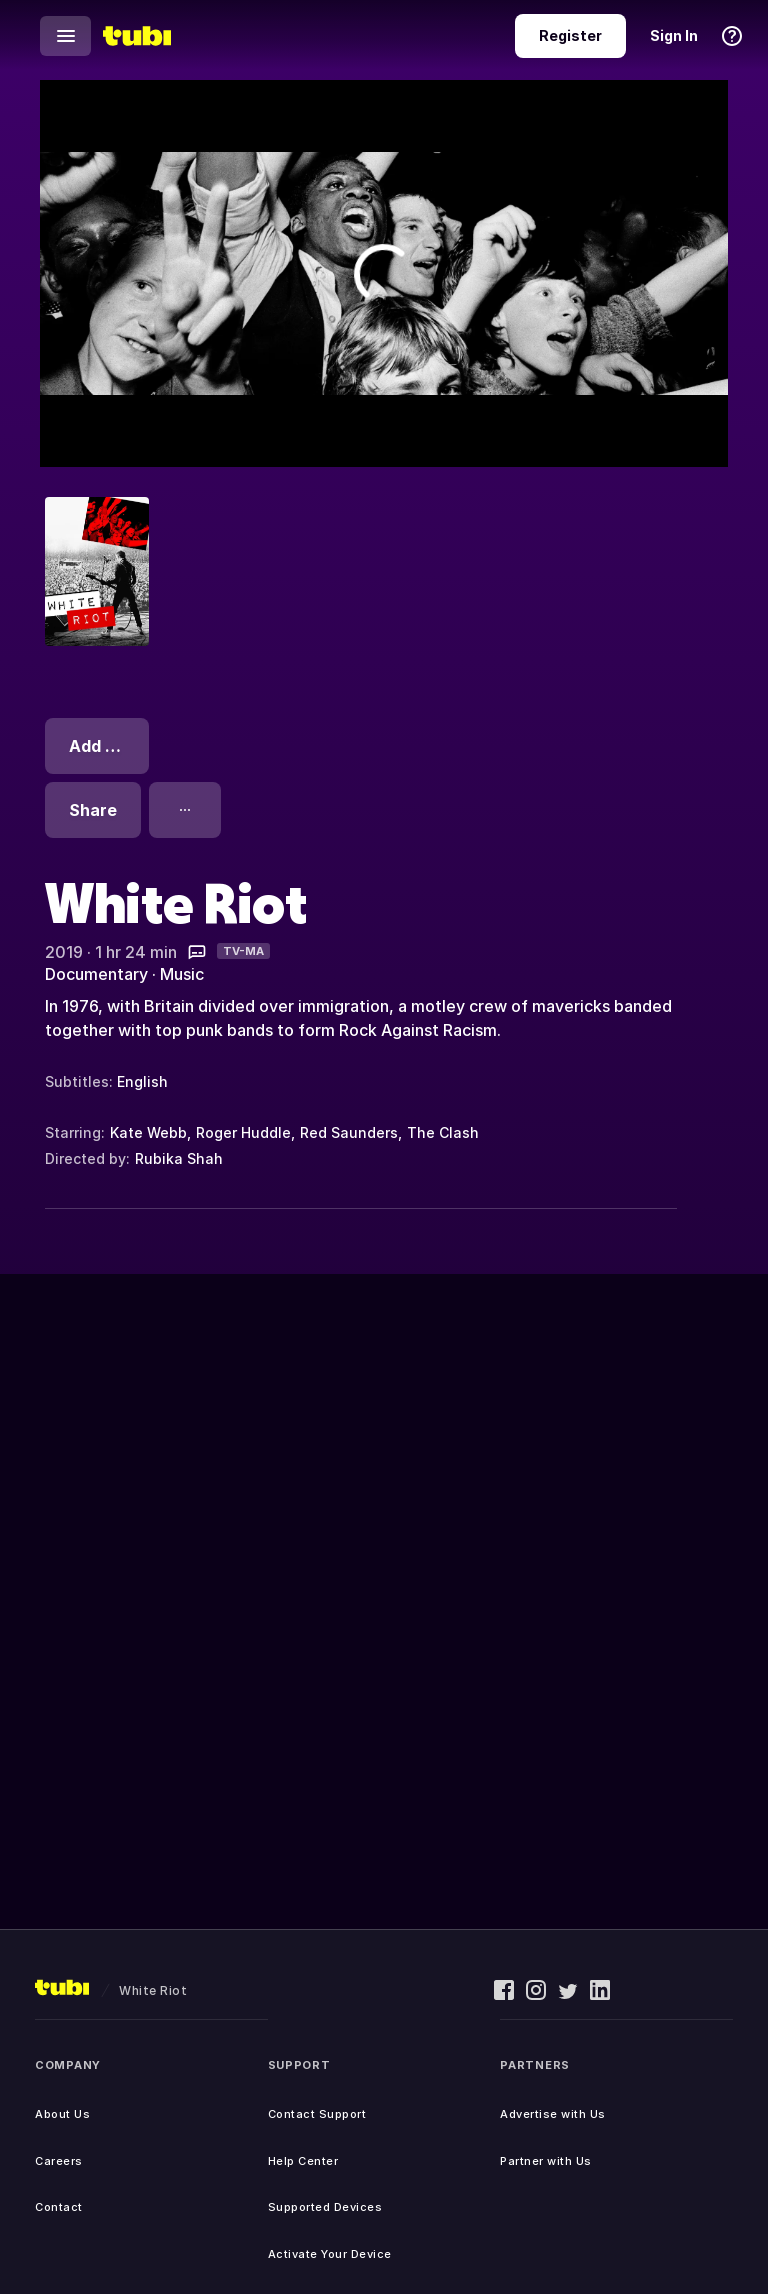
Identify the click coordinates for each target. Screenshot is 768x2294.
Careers (59, 2161)
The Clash (443, 1132)
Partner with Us (546, 2161)
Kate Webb (148, 1132)
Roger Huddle (243, 1132)
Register (570, 35)
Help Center (303, 2161)
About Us (62, 2114)
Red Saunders (349, 1132)
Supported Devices (325, 2207)
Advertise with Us (553, 2114)
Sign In (674, 35)
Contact (59, 2207)
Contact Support (317, 2114)
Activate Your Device (330, 2254)
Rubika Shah (179, 1158)
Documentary (96, 974)
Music (182, 974)
